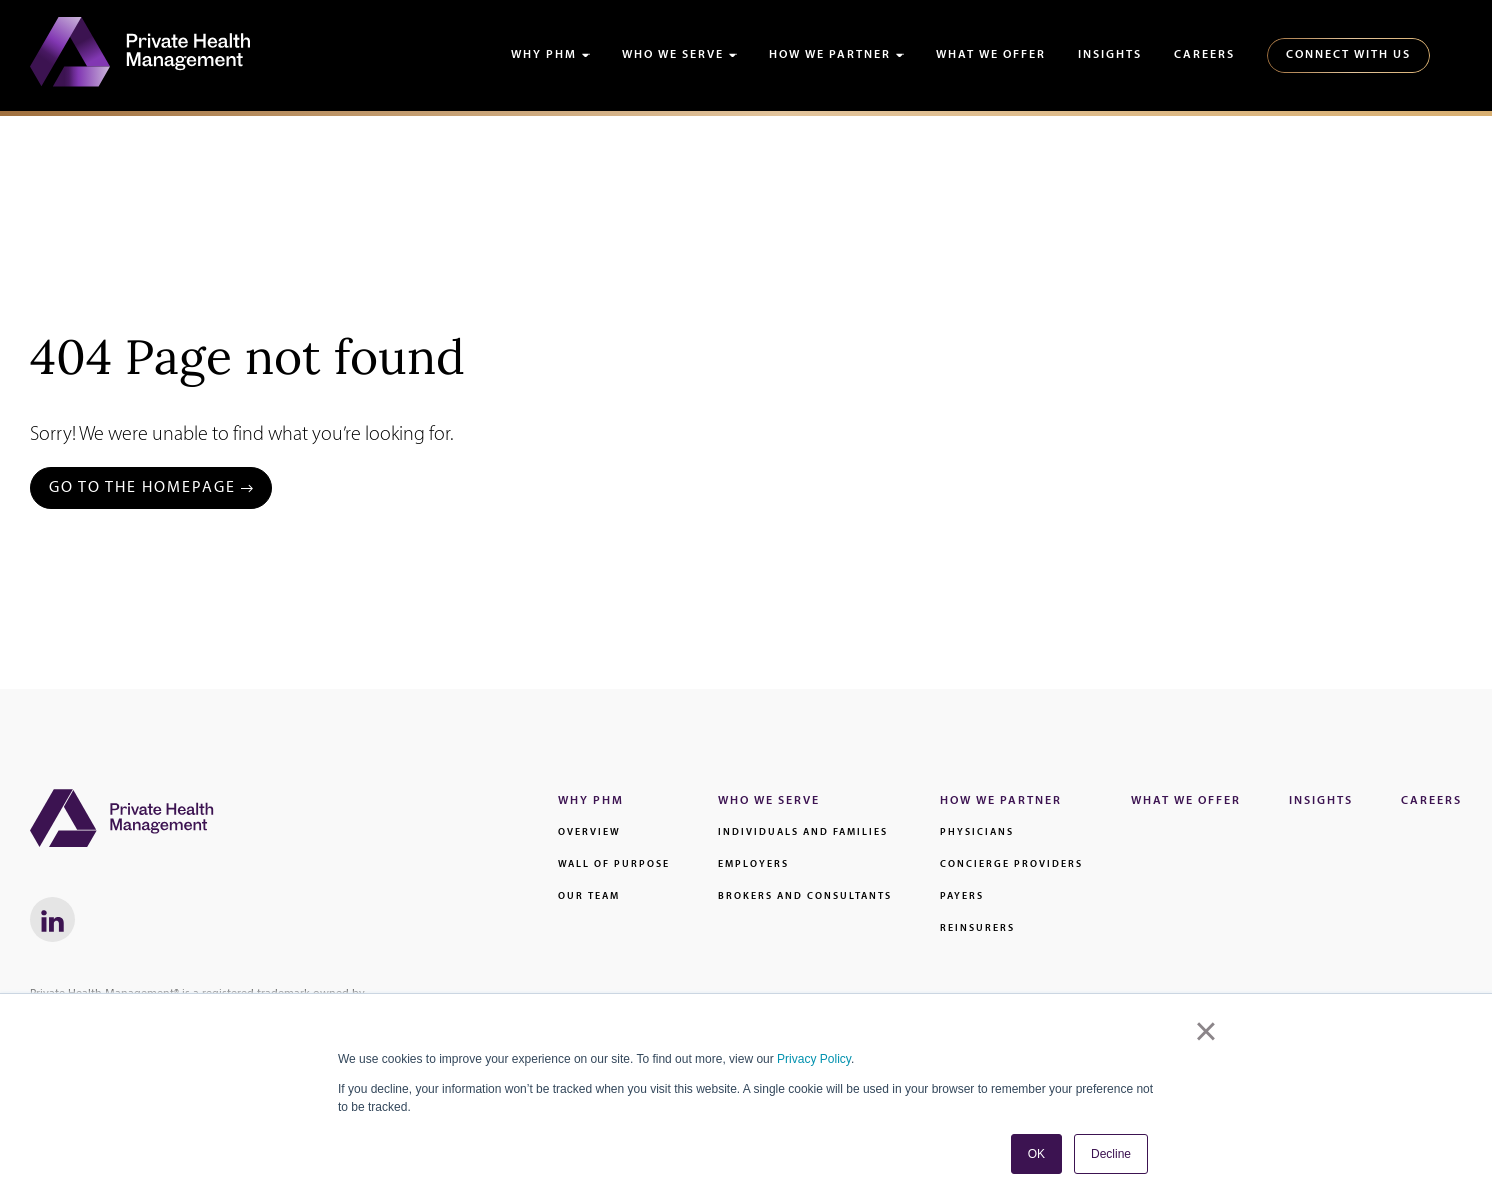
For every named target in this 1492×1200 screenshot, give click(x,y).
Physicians (977, 832)
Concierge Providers (1011, 864)
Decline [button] (1111, 1154)
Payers (962, 896)
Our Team (589, 896)
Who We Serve (673, 55)
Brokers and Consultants (805, 896)
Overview (589, 832)
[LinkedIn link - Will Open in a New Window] (52, 919)
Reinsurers (977, 928)
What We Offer (991, 55)
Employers (753, 864)
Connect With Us (1348, 55)
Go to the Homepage (142, 488)
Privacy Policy (814, 1059)
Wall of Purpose (614, 864)
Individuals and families (803, 832)
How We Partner (830, 55)
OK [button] (1036, 1154)
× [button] (1205, 1031)
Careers (1204, 55)
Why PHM (544, 55)
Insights (1110, 55)
